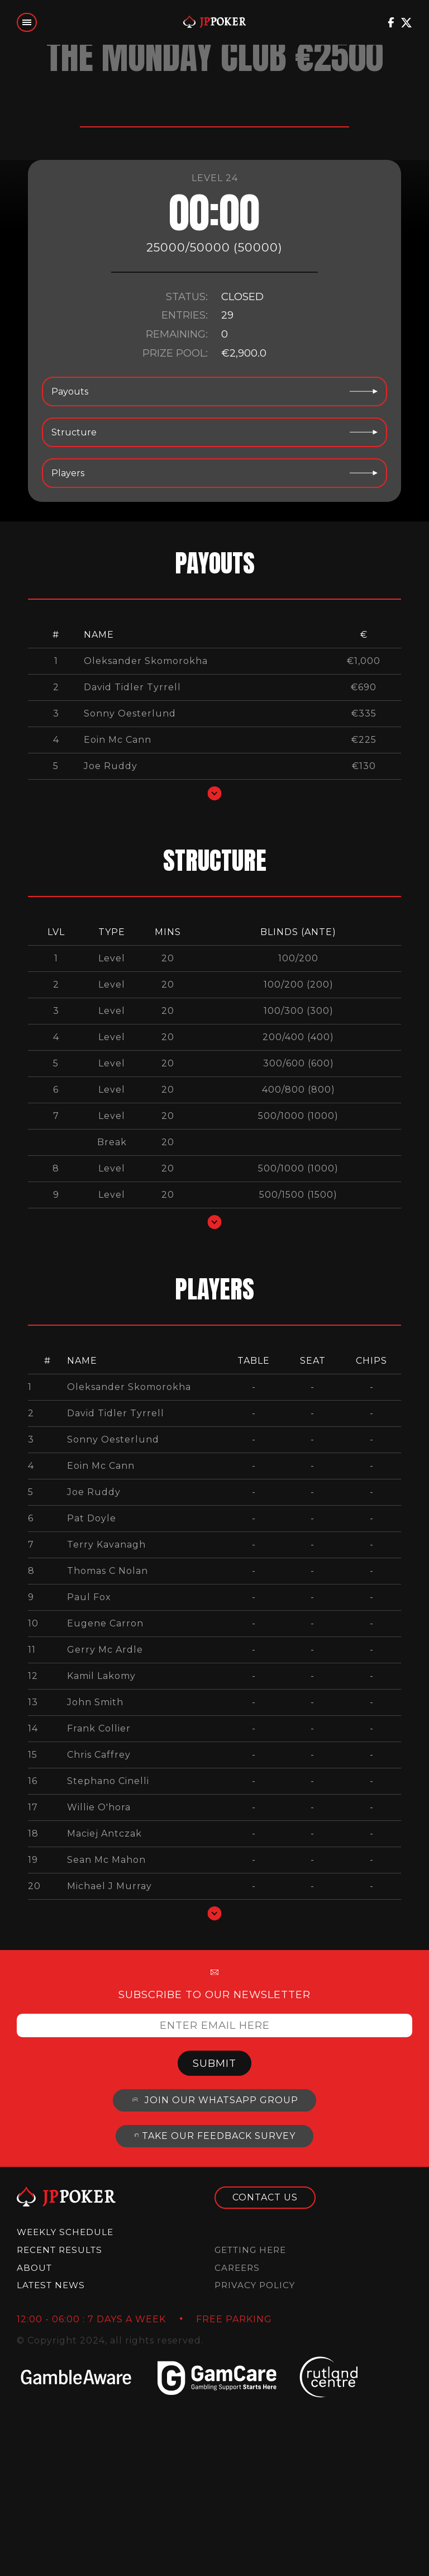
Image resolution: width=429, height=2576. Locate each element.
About (34, 2267)
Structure (214, 432)
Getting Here (250, 2250)
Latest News (51, 2285)
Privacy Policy (254, 2285)
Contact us (265, 2197)
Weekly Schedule (65, 2232)
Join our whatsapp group (214, 2100)
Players (214, 473)
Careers (237, 2267)
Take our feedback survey (214, 2136)
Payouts (214, 391)
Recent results (59, 2250)
